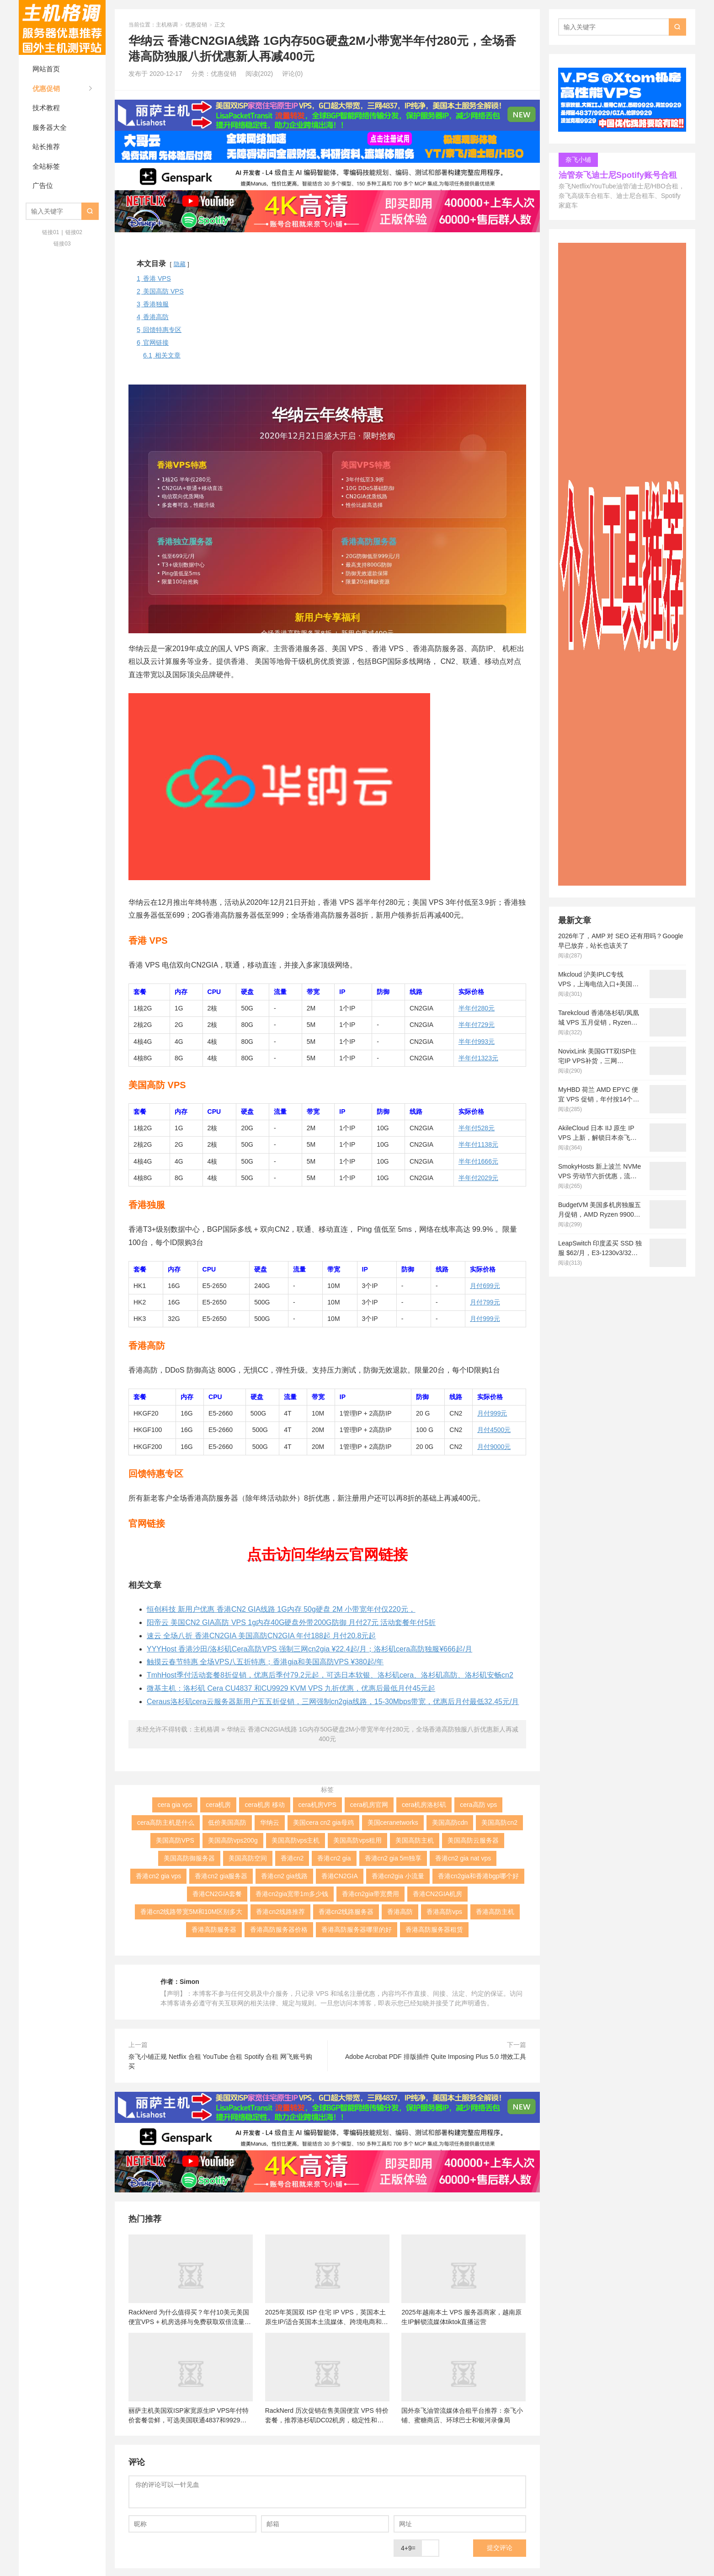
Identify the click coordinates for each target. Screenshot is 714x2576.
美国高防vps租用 (357, 1840)
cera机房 (218, 1804)
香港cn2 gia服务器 (221, 1876)
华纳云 (269, 1822)
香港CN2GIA (339, 1876)
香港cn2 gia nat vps (463, 1858)
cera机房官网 (369, 1804)
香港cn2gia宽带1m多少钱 (292, 1893)
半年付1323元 (478, 1058)
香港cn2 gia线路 (284, 1876)
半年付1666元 (478, 1161)
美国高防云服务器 (473, 1840)
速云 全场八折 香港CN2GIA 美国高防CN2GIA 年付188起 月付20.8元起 (261, 1636)
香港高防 (400, 1911)
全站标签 (46, 166)
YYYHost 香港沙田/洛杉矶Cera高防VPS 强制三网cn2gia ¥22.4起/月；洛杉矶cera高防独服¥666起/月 (309, 1649)
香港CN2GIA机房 (437, 1893)
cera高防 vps (478, 1804)
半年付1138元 (478, 1144)
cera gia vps (175, 1804)
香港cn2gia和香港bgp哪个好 (478, 1876)
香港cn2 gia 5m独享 (393, 1858)
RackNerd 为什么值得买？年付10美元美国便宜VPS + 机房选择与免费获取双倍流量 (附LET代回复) (188, 2317)
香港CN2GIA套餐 (217, 1893)
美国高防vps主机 (296, 1840)
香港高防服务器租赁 (434, 1929)
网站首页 (46, 69)
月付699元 (485, 1285)
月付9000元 (494, 1446)
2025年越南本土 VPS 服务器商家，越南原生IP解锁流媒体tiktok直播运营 (461, 2317)
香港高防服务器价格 (279, 1929)
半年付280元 (476, 1008)
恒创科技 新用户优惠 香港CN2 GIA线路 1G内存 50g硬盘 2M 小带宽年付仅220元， (281, 1609)
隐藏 (180, 264)
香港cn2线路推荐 (280, 1911)
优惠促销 (46, 88)
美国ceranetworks (393, 1822)
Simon (189, 1981)
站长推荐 (46, 146)
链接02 (73, 232)
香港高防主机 (495, 1911)
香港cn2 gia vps (158, 1876)
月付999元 (485, 1318)
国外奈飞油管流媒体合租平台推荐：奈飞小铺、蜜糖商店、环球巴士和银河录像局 (462, 2415)
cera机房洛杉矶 (424, 1804)
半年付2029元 (478, 1177)
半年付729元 (476, 1024)
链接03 (61, 243)
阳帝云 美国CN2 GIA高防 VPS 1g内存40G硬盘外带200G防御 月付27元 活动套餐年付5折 (291, 1622)
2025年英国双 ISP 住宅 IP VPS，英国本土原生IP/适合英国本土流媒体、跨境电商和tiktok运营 (325, 2317)
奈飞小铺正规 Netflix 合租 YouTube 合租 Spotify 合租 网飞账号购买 (220, 2061)
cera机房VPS (317, 1804)
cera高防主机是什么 (165, 1822)
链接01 (50, 232)
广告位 (42, 185)
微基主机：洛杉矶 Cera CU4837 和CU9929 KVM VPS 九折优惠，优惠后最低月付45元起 (291, 1688)
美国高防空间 (248, 1858)
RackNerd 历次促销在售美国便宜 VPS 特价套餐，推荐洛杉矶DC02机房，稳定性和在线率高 (327, 2415)
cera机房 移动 (264, 1804)
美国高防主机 (414, 1840)
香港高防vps (444, 1911)
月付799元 (485, 1302)
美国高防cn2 (499, 1822)
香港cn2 (292, 1858)
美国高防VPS (175, 1840)
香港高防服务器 (214, 1929)
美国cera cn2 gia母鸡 (323, 1822)
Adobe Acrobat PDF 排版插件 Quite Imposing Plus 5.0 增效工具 (435, 2056)
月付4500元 (494, 1429)
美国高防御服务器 (189, 1858)
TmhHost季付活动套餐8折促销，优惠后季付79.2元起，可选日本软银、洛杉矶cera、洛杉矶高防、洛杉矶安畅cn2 (330, 1675)
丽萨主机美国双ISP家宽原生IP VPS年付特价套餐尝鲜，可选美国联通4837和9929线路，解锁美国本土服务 (188, 2415)
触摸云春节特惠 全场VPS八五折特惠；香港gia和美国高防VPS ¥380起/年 (265, 1662)
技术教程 (46, 108)
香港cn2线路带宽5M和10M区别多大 (191, 1911)
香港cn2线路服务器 (346, 1911)
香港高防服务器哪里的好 (356, 1929)
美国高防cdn (450, 1822)
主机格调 (62, 27)
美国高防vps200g (233, 1840)
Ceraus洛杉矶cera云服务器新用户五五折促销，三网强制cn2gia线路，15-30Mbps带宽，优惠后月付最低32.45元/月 (333, 1701)
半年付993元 (476, 1041)
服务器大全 (49, 127)
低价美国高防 (227, 1822)
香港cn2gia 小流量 (398, 1876)
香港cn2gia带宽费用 (370, 1893)
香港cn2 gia (334, 1858)
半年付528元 (476, 1128)
